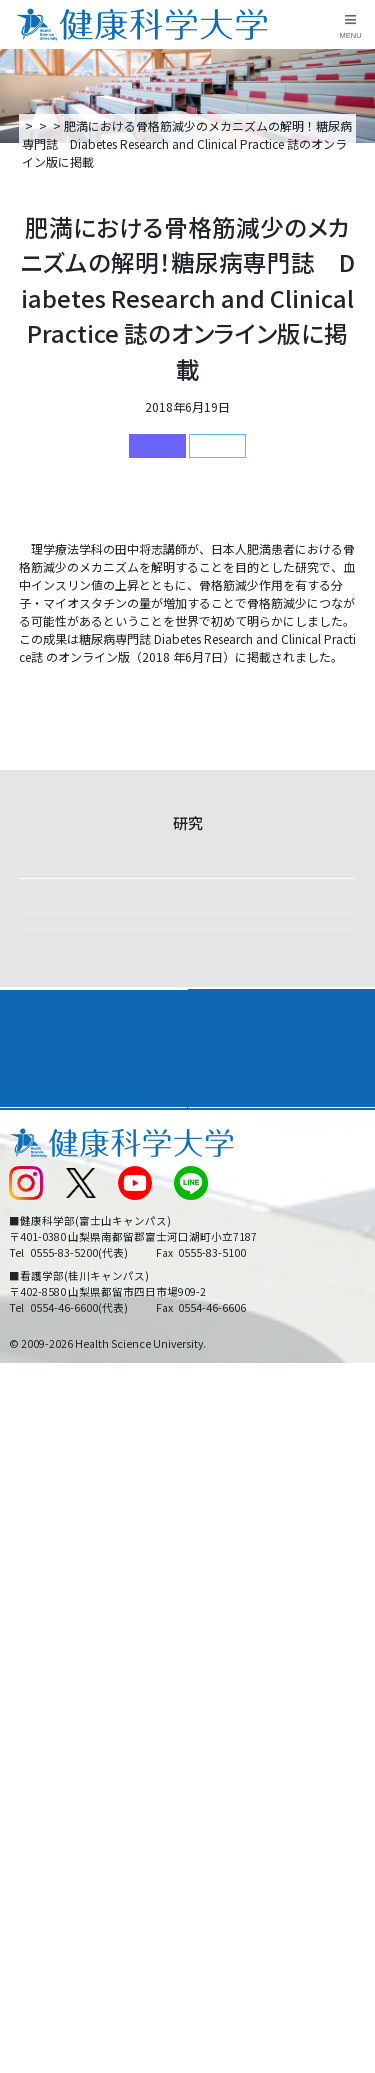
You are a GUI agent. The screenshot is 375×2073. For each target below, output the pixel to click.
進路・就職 (230, 1557)
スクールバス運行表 (62, 1726)
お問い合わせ (231, 1660)
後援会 (26, 1627)
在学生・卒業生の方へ (255, 1759)
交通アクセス (43, 1660)
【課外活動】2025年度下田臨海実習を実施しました (184, 1020)
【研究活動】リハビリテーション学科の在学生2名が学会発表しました (182, 1397)
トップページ (58, 125)
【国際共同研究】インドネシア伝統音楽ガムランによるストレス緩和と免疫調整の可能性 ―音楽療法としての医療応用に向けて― (182, 1276)
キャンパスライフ (64, 1593)
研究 (182, 125)
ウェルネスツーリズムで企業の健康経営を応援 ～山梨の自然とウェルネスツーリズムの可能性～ (182, 1143)
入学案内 (36, 1557)
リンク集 (219, 1627)
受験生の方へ (44, 1759)
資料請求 (356, 246)
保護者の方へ (44, 1793)
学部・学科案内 (244, 1521)
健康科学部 (217, 445)
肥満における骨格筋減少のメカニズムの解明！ (145, 689)
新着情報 (132, 125)
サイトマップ (231, 1726)
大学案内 (36, 1521)
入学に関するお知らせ (255, 1693)
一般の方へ (225, 1793)
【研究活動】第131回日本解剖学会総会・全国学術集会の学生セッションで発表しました (182, 908)
